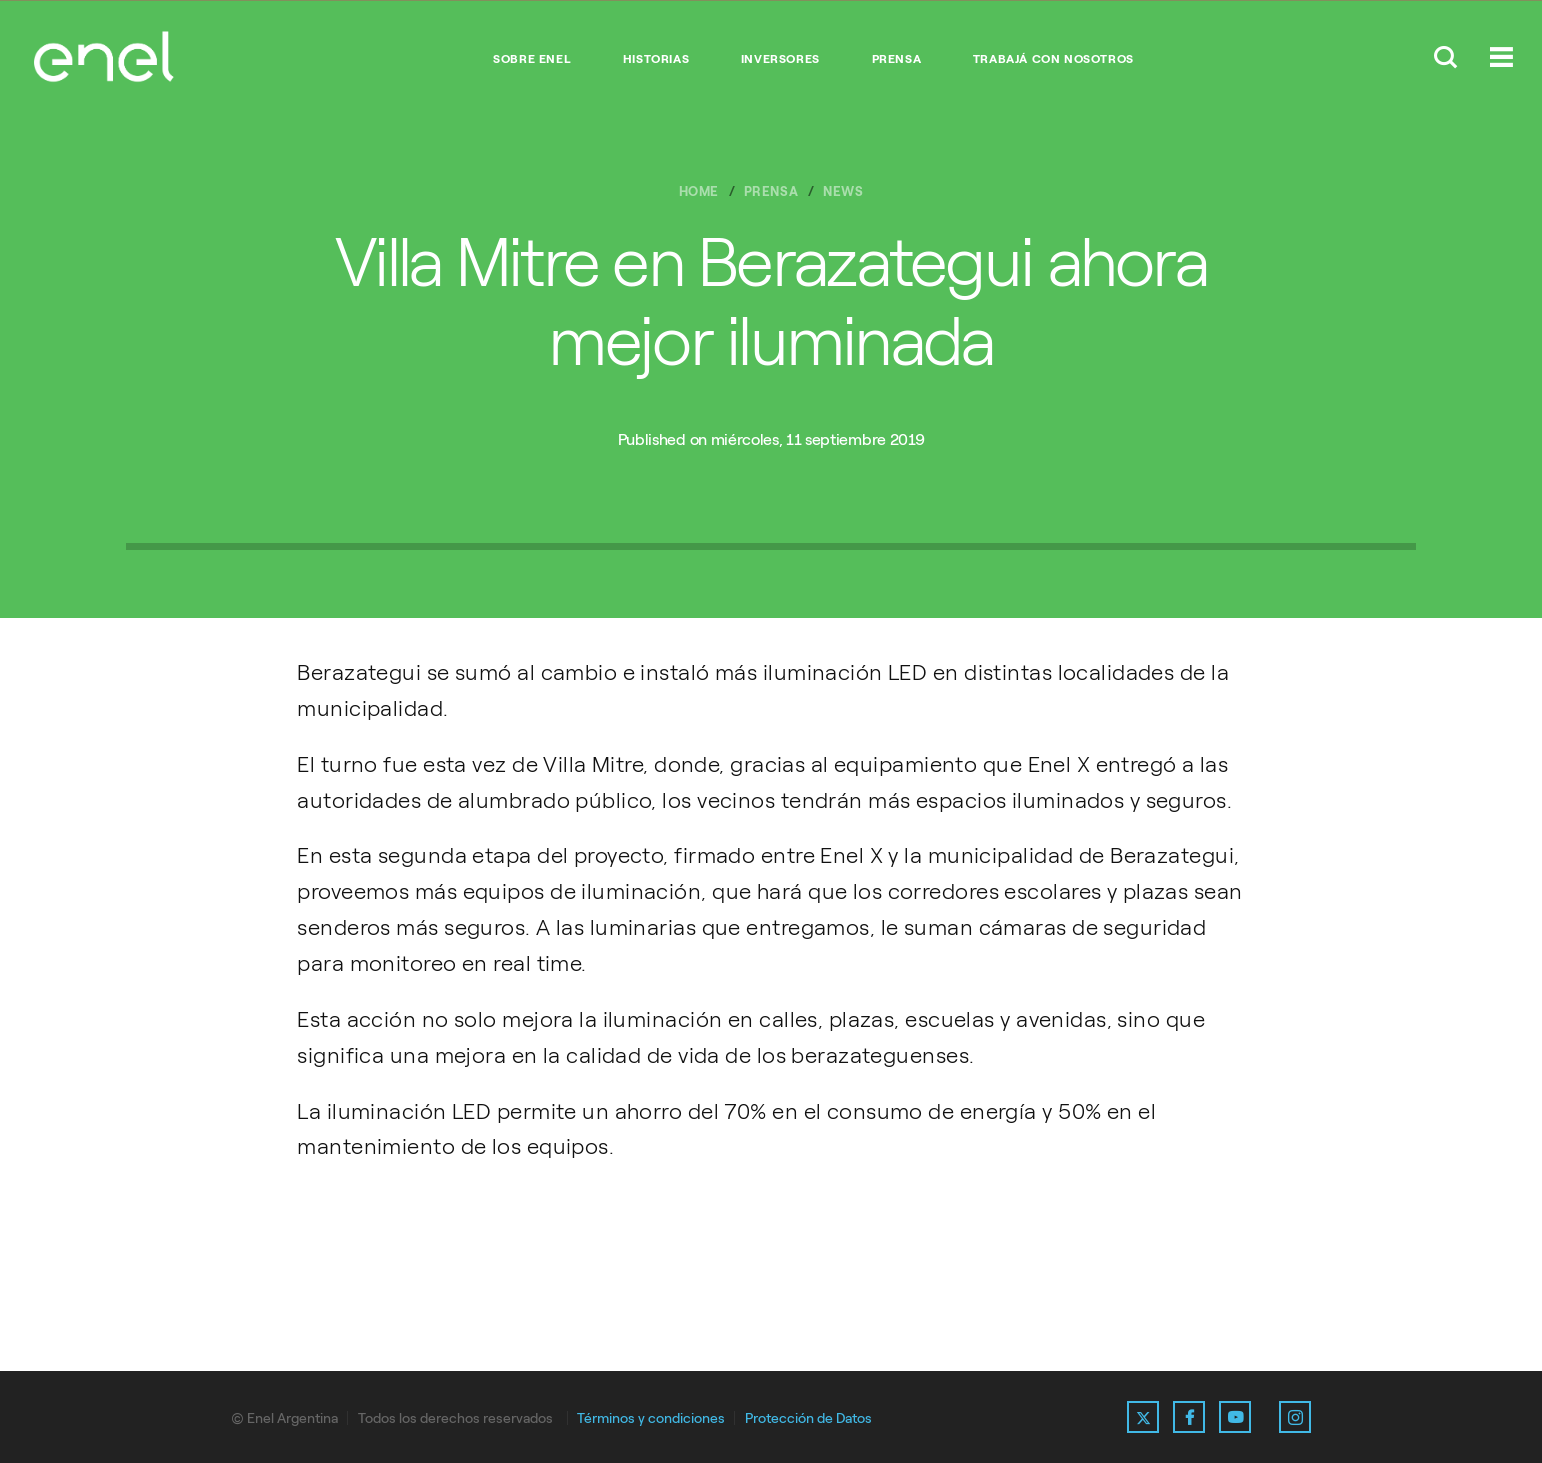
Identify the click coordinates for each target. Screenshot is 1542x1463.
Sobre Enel (532, 59)
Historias (656, 59)
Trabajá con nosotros (1053, 59)
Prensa (897, 59)
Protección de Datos (808, 1418)
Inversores (780, 59)
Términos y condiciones (651, 1418)
